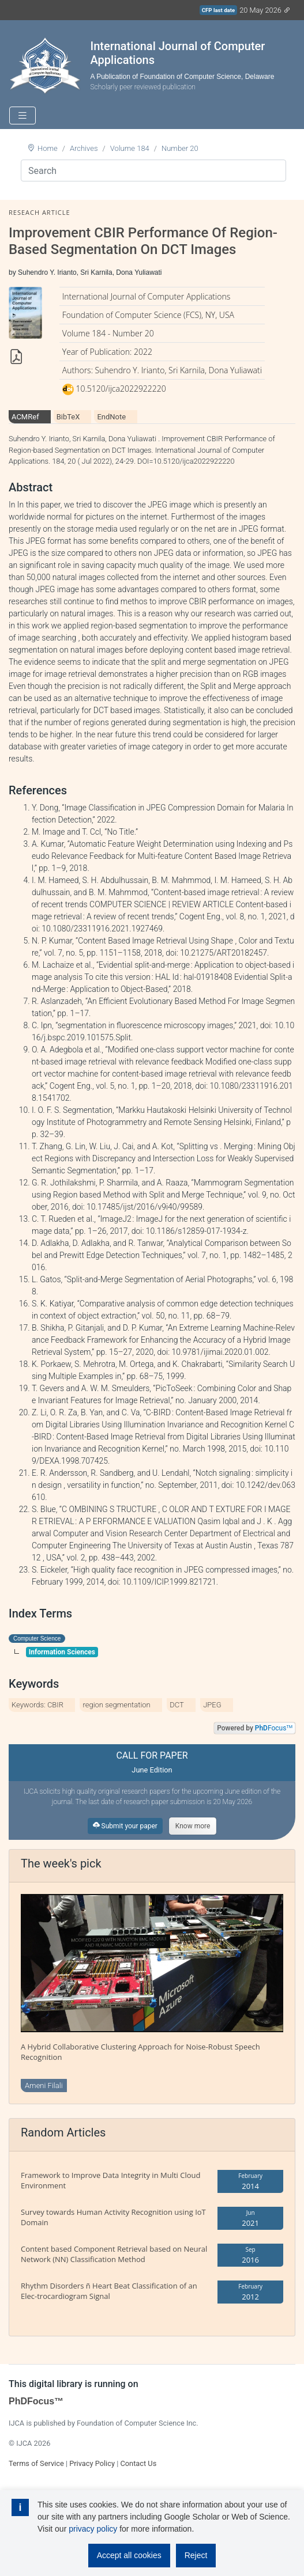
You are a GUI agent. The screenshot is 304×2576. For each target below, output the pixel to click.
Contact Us (138, 2463)
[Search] (153, 170)
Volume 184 (129, 148)
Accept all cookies (129, 2555)
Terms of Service (36, 2463)
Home (47, 148)
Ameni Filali (44, 2085)
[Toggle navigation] (22, 115)
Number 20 (180, 148)
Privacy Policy (92, 2463)
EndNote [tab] (111, 416)
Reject (196, 2555)
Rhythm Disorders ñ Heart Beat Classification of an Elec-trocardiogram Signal (109, 2290)
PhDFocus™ (36, 2401)
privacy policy (93, 2528)
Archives (84, 148)
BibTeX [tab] (68, 416)
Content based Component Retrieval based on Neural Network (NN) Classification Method (114, 2254)
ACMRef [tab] (25, 416)
